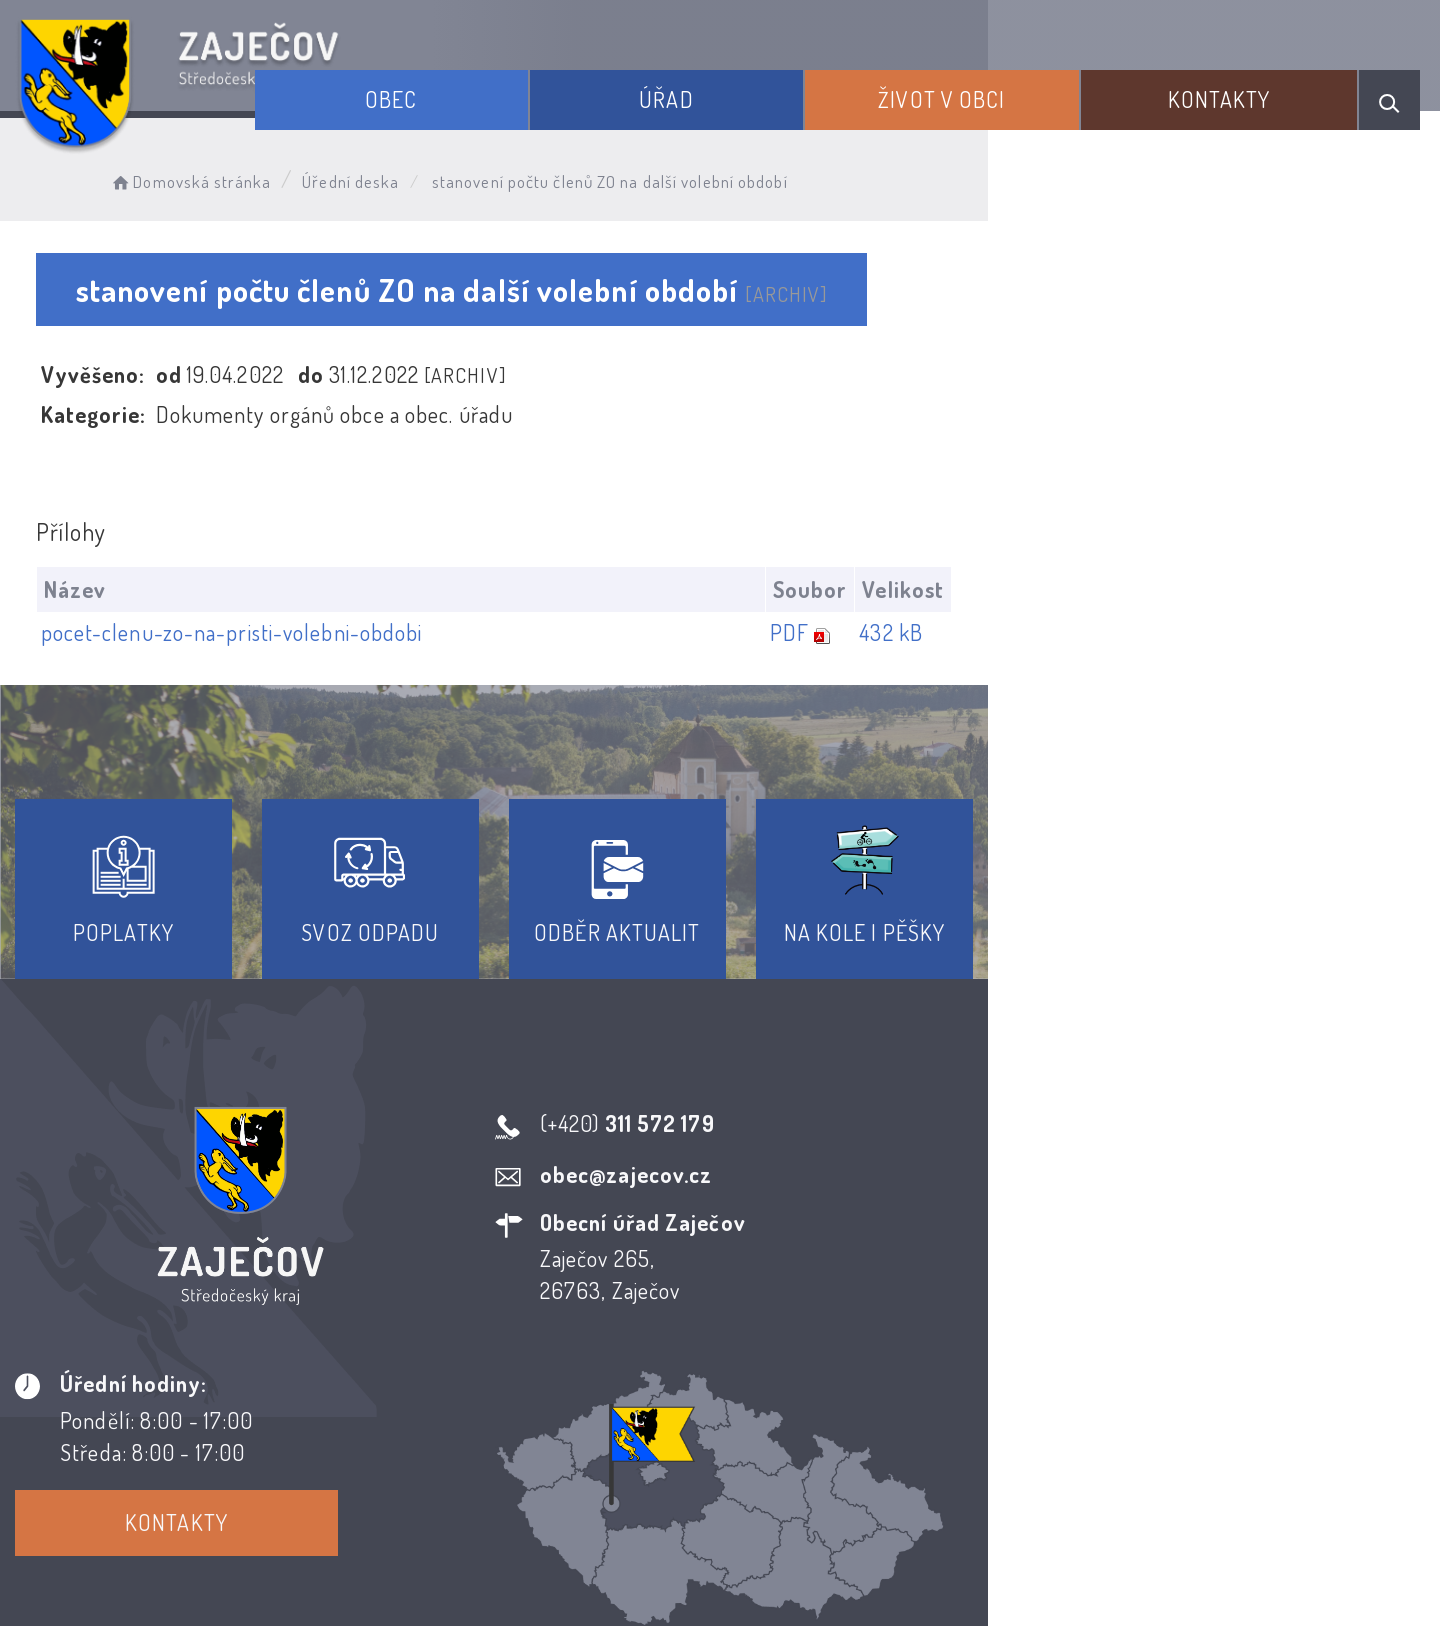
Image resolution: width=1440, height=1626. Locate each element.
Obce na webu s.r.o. (1011, 1542)
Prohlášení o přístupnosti (573, 1445)
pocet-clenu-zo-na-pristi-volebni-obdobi (241, 633)
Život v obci (993, 88)
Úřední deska (387, 175)
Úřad (749, 88)
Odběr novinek (794, 1445)
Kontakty (1239, 88)
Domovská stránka (226, 175)
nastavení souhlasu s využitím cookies (1143, 1575)
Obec (506, 88)
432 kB (1334, 633)
